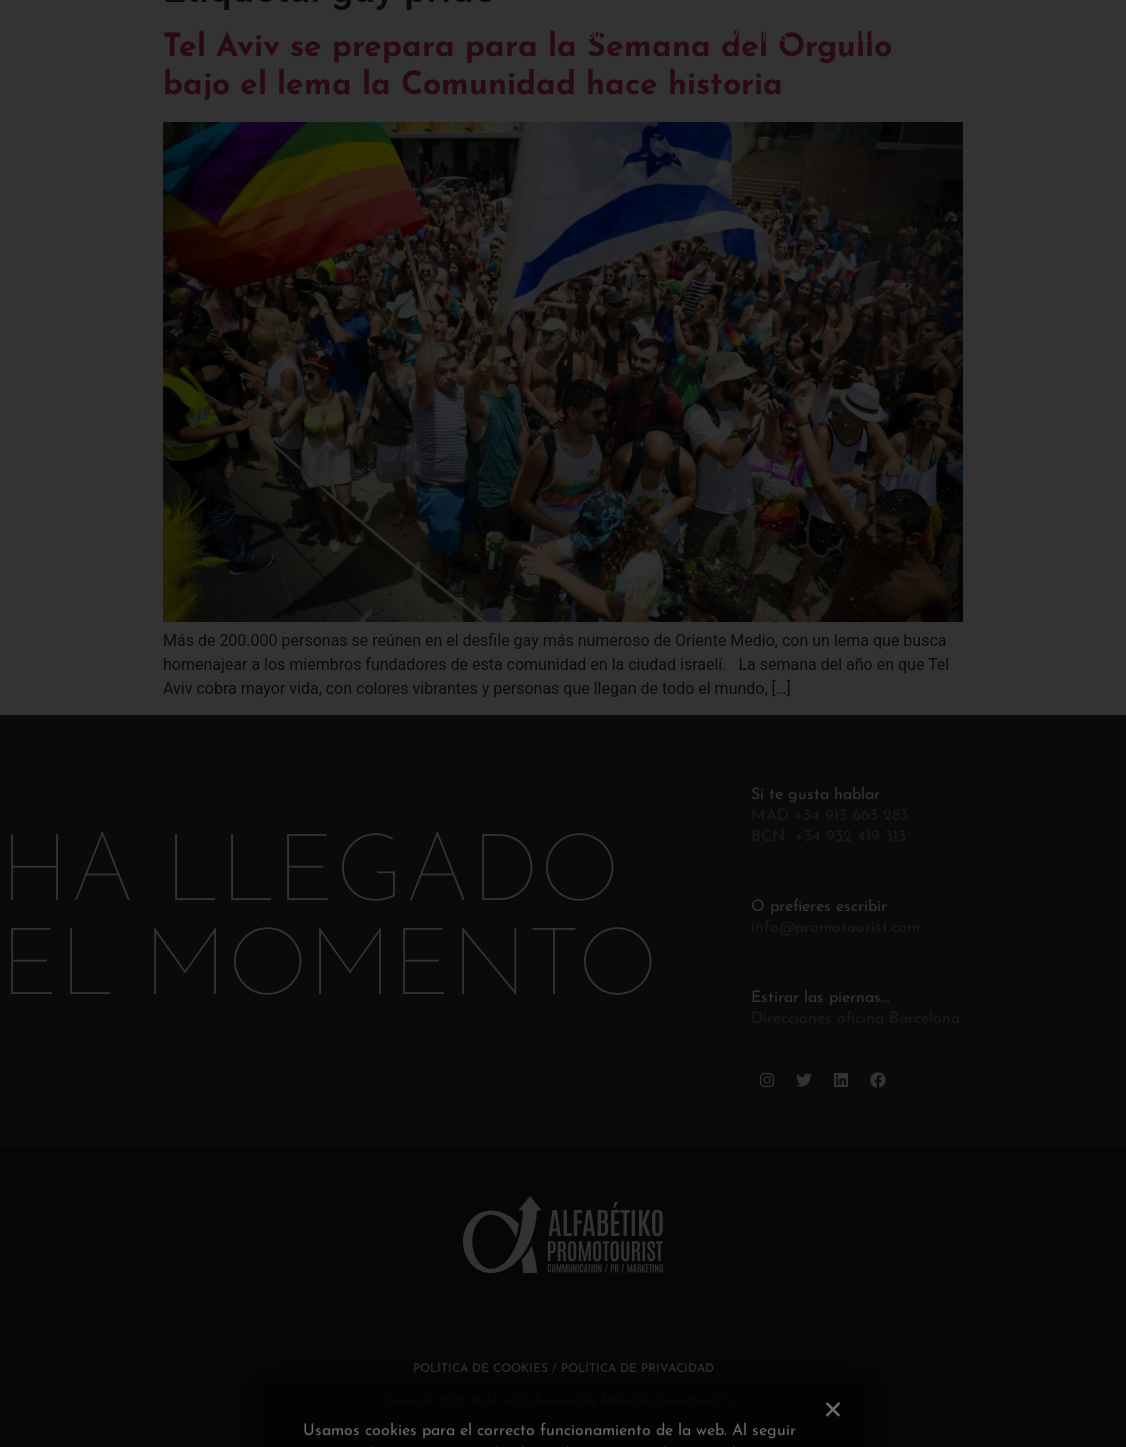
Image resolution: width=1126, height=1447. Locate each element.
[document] (563, 723)
